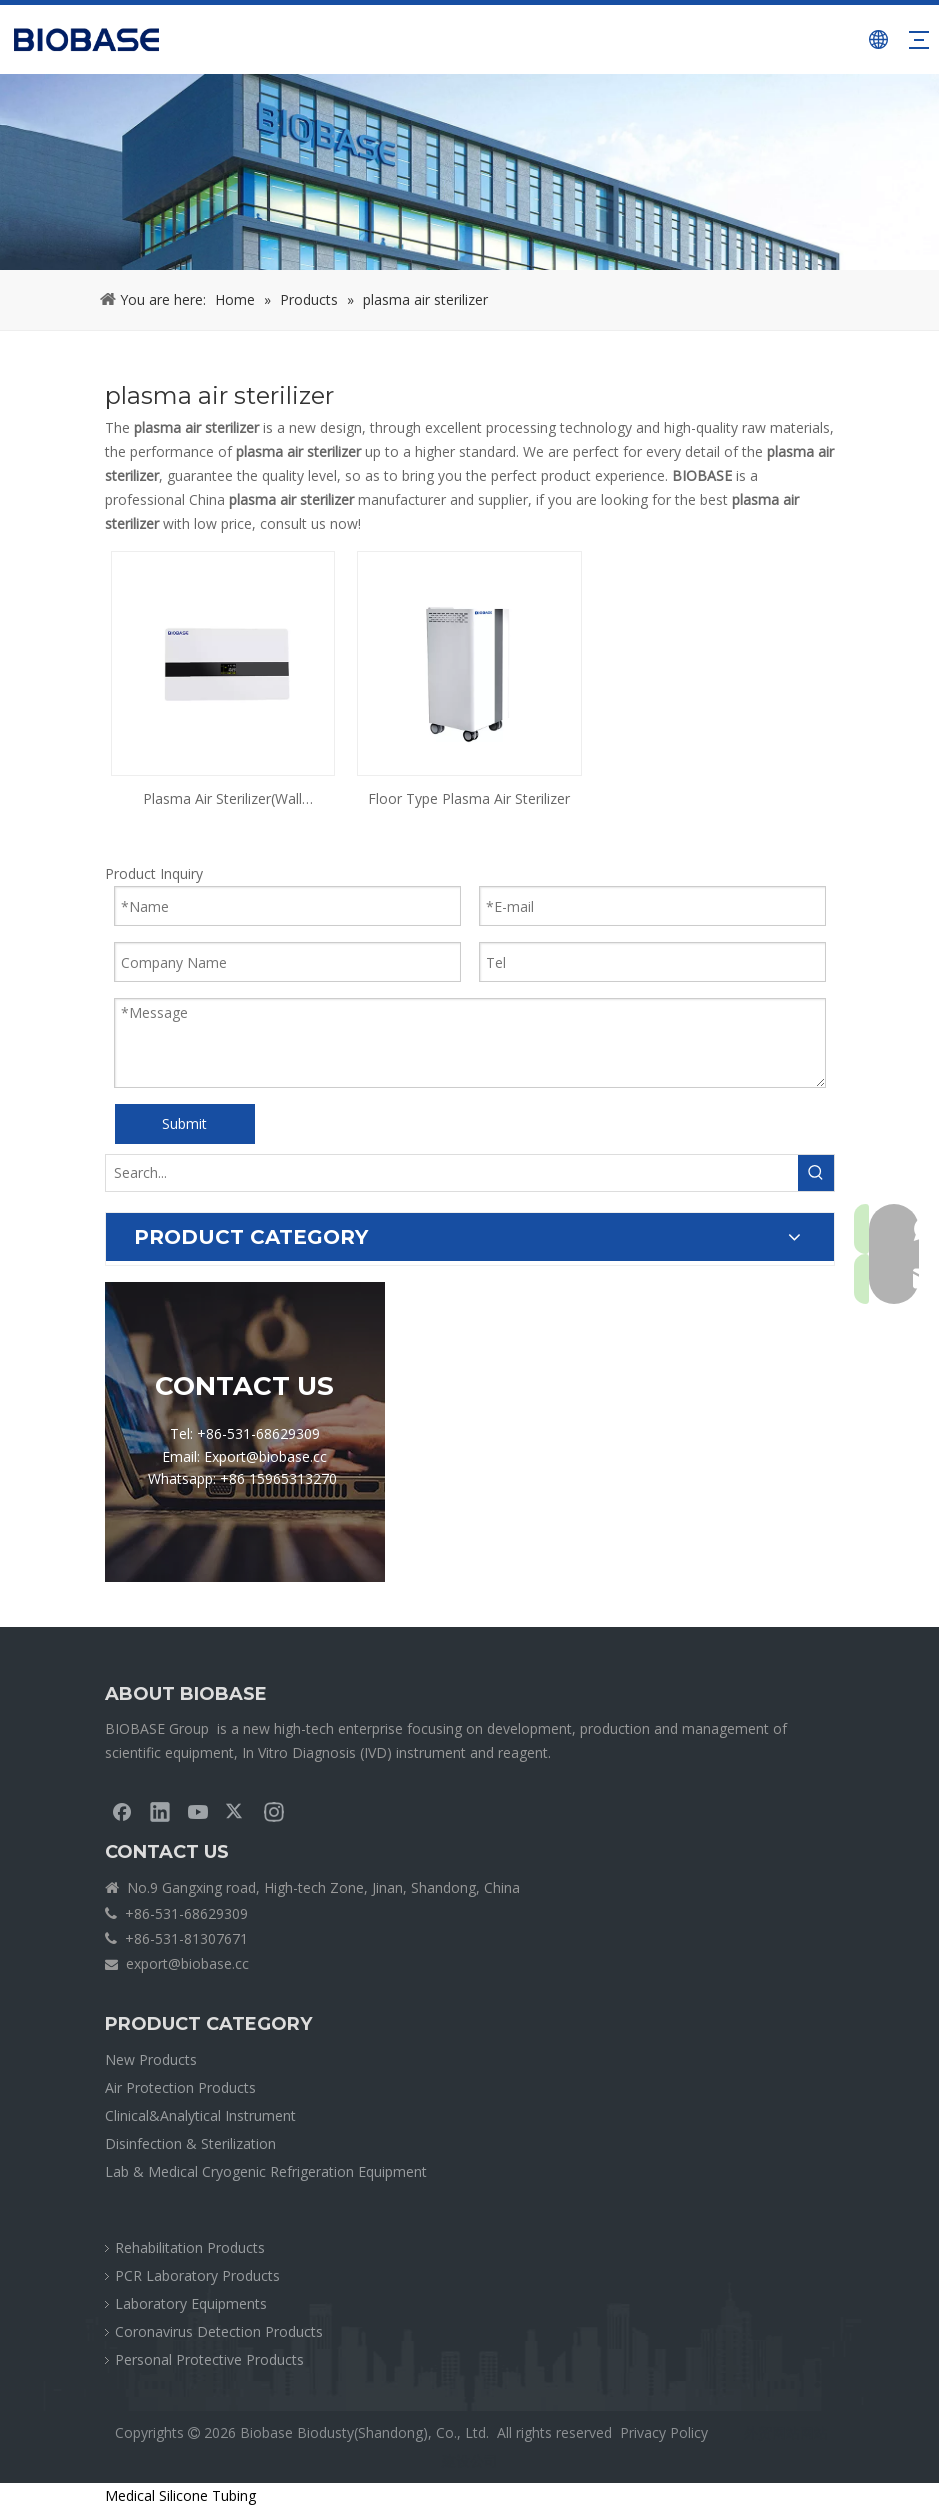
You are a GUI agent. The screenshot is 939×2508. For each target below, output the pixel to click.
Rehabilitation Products (190, 2247)
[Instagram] (274, 1811)
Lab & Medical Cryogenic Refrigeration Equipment (266, 2171)
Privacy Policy (664, 2432)
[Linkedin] (160, 1811)
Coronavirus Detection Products (219, 2331)
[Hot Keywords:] (816, 1173)
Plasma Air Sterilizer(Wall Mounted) (222, 800)
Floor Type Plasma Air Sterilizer (469, 798)
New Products (151, 2059)
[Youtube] (198, 1811)
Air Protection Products (180, 2087)
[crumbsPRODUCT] (469, 172)
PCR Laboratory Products (197, 2275)
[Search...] (452, 1173)
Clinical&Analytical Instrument (200, 2115)
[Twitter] (236, 1811)
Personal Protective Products (209, 2359)
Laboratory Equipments (191, 2303)
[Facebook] (122, 1811)
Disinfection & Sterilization (190, 2143)
